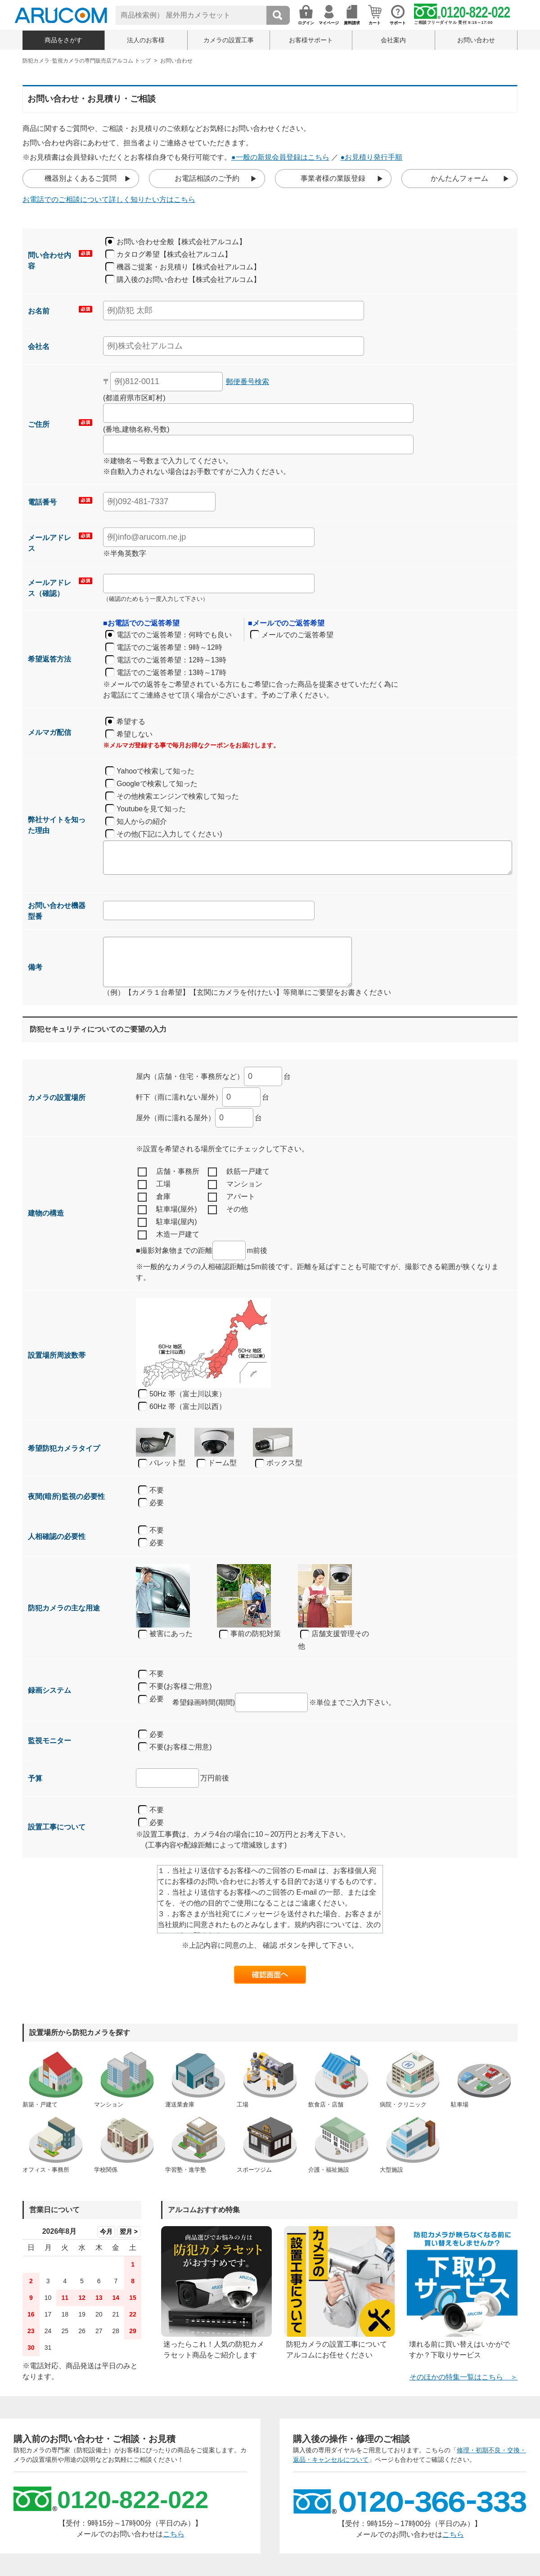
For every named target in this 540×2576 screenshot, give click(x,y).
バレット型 (161, 1463)
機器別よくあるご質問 (81, 178)
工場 (154, 1184)
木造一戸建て (168, 1234)
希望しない (135, 734)
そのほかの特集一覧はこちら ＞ (464, 2377)
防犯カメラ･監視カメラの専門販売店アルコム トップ (86, 61)
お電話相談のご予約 (207, 178)
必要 (156, 1503)
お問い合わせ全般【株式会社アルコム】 (181, 242)
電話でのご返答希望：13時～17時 (171, 672)
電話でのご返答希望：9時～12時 (169, 647)
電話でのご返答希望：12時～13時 (171, 660)
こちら (173, 2534)
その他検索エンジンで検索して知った (178, 796)
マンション (235, 1184)
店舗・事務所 (168, 1171)
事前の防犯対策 (250, 1634)
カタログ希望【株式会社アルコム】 (174, 254)
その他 (228, 1209)
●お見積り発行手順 (372, 157)
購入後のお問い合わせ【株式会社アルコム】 (189, 279)
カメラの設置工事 (228, 40)
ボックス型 (278, 1463)
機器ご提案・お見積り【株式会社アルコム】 (189, 267)
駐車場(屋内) (167, 1222)
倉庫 (154, 1197)
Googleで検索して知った (157, 783)
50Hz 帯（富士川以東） (187, 1394)
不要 (156, 1490)
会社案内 (393, 40)
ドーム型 (217, 1463)
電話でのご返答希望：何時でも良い (174, 635)
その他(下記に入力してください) (169, 834)
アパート (231, 1197)
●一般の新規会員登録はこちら (280, 157)
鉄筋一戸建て (239, 1171)
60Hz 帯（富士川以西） (187, 1406)
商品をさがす (63, 40)
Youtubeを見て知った (151, 809)
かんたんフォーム (459, 178)
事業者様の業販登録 (333, 178)
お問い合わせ (476, 40)
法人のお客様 (146, 40)
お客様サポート (311, 40)
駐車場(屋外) (167, 1209)
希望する (131, 721)
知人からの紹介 (142, 821)
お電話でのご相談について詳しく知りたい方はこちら (108, 199)
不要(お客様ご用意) (175, 1686)
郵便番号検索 (247, 381)
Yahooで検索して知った (155, 771)
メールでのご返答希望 (297, 635)
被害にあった (165, 1634)
